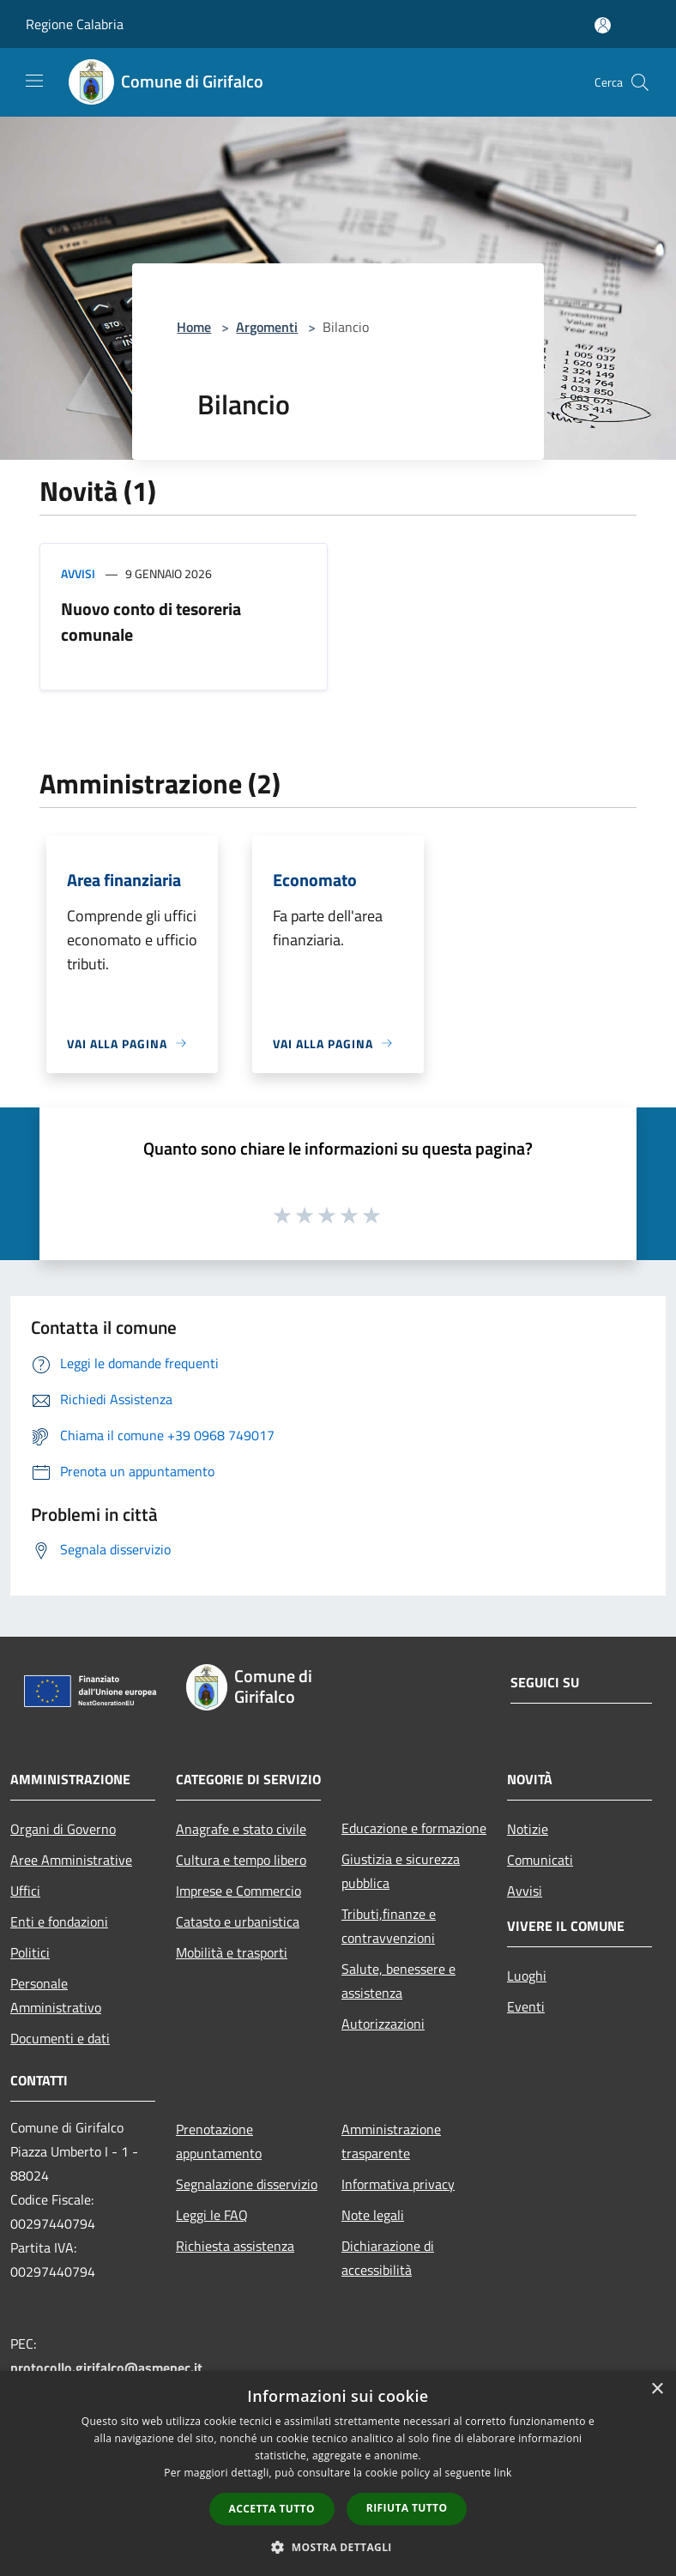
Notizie (527, 1829)
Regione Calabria (75, 24)
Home (194, 327)
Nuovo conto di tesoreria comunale (151, 621)
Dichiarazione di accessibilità (387, 2257)
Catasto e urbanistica (237, 1921)
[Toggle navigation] (34, 80)
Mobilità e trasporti (231, 1952)
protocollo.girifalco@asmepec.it (106, 2367)
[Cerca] (640, 82)
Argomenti (267, 327)
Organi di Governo (63, 1829)
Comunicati (540, 1859)
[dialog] (338, 2473)
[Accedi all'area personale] (602, 25)
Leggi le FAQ (212, 2215)
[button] (338, 2546)
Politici (30, 1952)
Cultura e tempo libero (241, 1859)
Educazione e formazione (413, 1828)
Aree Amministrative (71, 1859)
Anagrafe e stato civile (241, 1829)
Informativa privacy (398, 2184)
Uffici (25, 1890)
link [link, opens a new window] (503, 2472)
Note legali (372, 2215)
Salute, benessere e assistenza (398, 1980)
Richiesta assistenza (235, 2245)
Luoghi (526, 1975)
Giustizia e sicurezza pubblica (400, 1871)
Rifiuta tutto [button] (407, 2508)
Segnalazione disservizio (246, 2184)
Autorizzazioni (383, 2023)
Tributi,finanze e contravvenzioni (388, 1925)
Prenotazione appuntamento (219, 2141)
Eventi (526, 2006)
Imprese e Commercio (238, 1890)
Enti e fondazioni (59, 1921)
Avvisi (78, 573)
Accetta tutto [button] (272, 2508)
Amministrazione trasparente (391, 2141)
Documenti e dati (60, 2038)
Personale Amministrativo (55, 1995)
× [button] (656, 2389)
